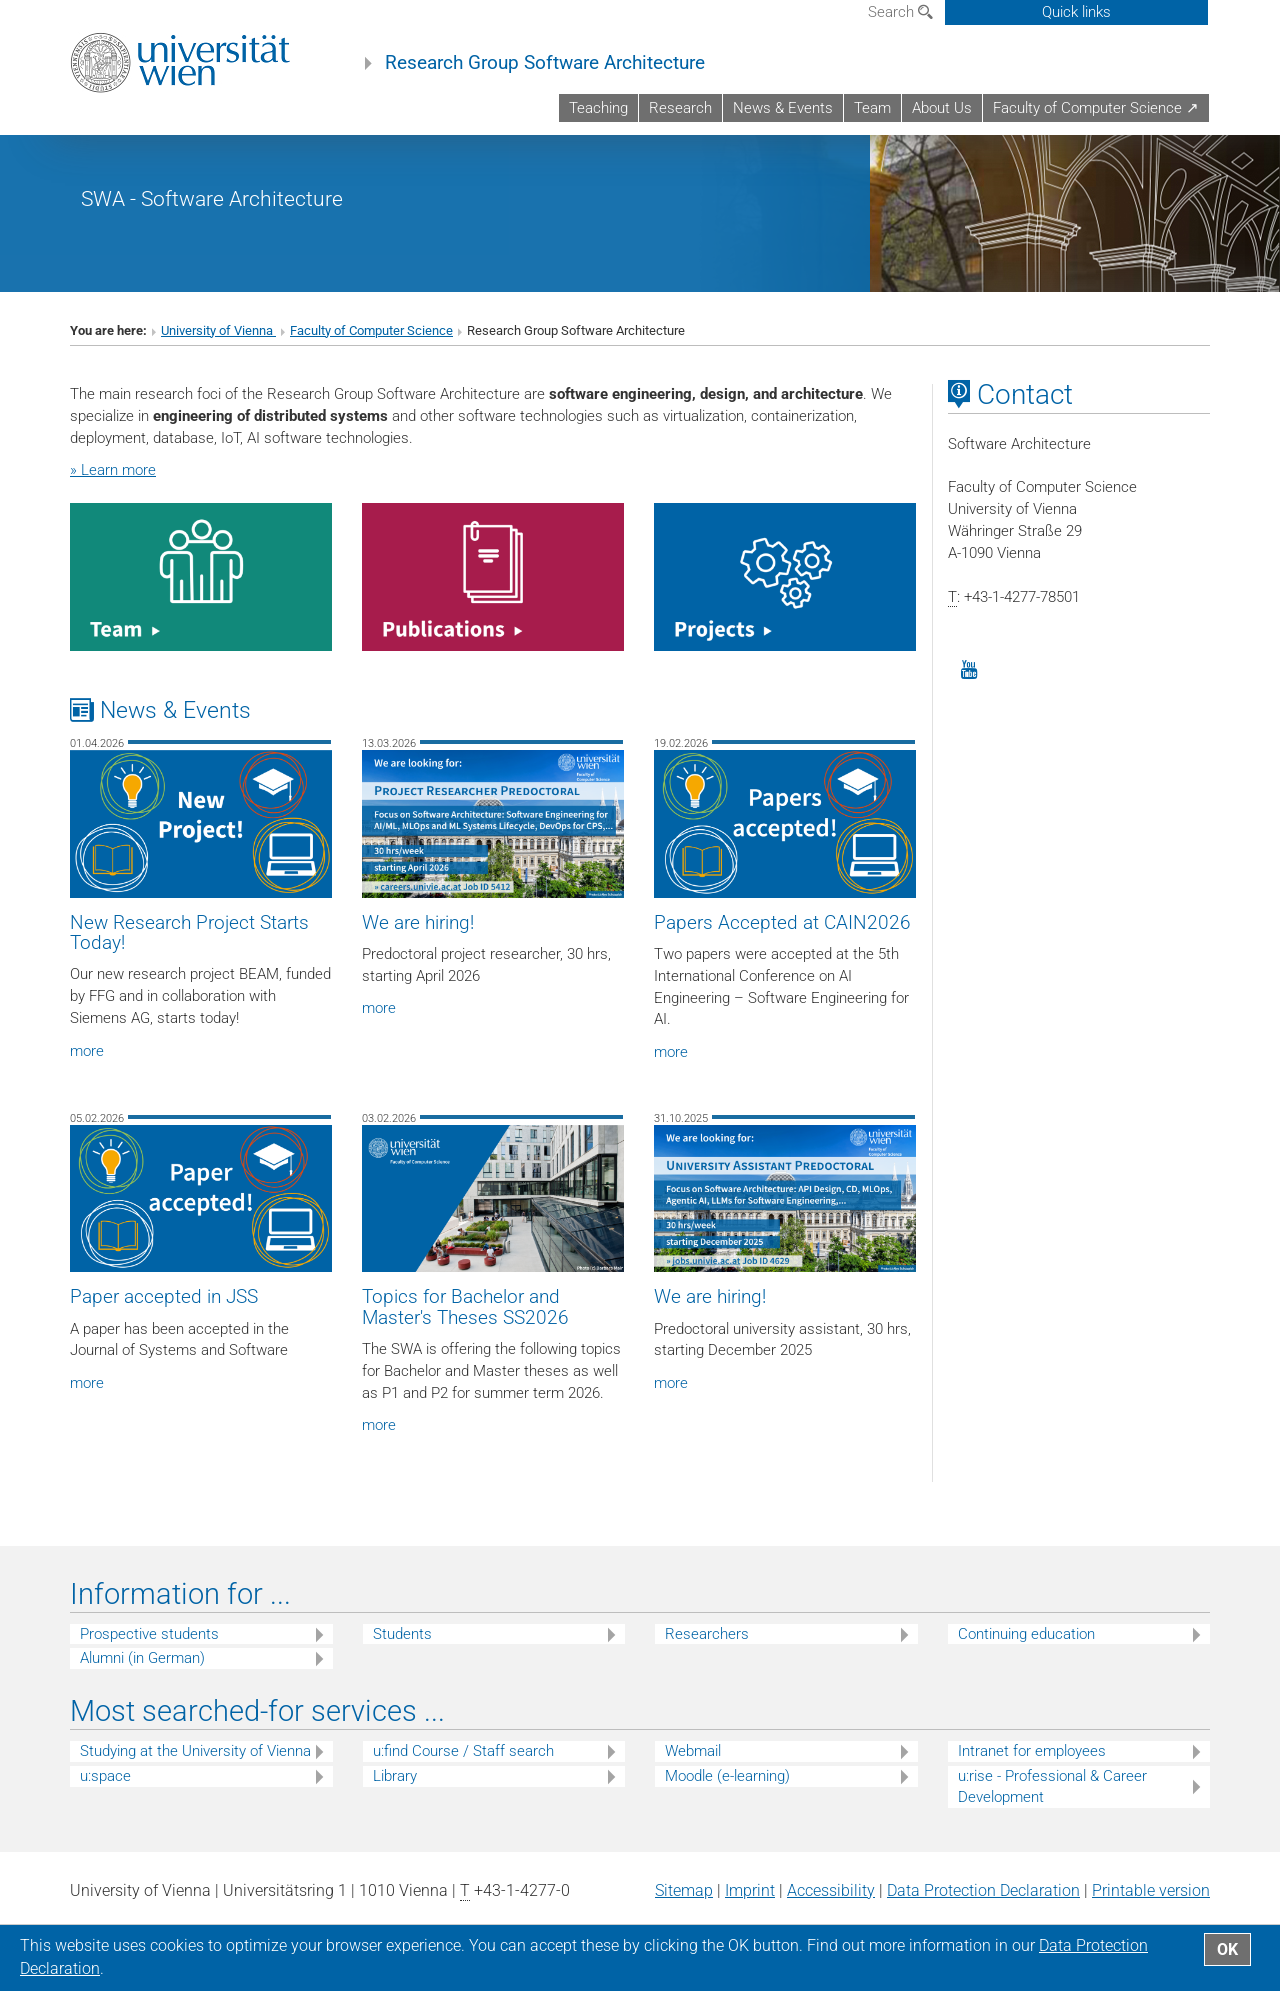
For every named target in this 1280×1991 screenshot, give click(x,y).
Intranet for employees (1032, 1768)
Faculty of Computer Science (371, 347)
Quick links (1076, 12)
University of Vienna (218, 347)
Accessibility (831, 1907)
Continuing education (1026, 1651)
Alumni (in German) (142, 1676)
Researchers (707, 1651)
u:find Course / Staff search (463, 1768)
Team (872, 108)
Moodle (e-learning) (727, 1793)
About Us (942, 108)
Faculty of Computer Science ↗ (1096, 108)
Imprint (750, 1907)
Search (900, 12)
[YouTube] (969, 687)
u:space (105, 1793)
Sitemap (684, 1907)
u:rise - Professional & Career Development (1052, 1803)
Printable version (1151, 1907)
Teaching (598, 108)
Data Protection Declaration (983, 1907)
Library (395, 1793)
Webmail (693, 1768)
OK (1227, 1949)
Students (402, 1651)
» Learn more (113, 487)
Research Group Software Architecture (545, 63)
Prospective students (149, 1651)
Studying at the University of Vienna (195, 1768)
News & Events (783, 108)
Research (680, 108)
